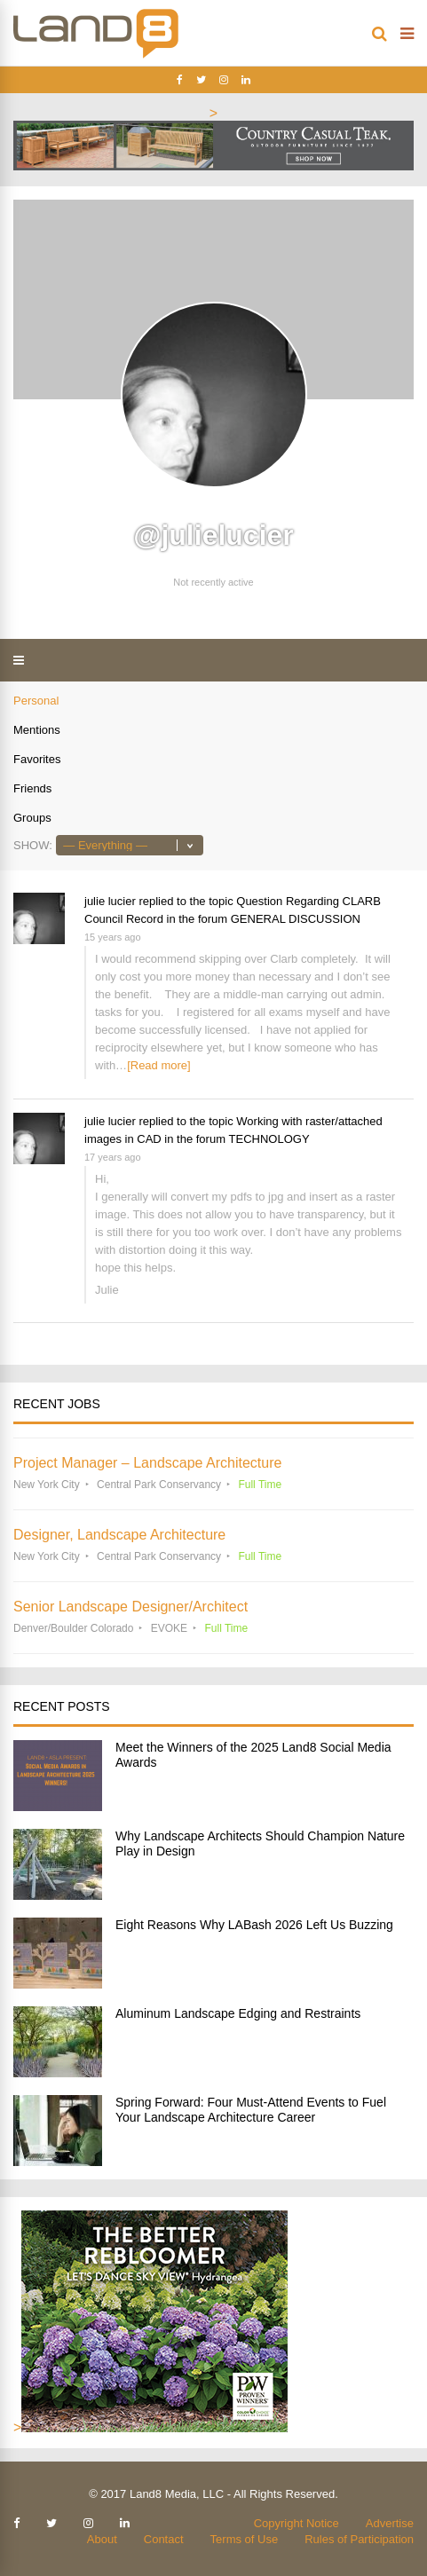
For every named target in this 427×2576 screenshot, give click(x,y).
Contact (164, 2539)
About (102, 2539)
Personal (36, 700)
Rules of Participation (359, 2539)
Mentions (36, 730)
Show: (32, 845)
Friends (32, 788)
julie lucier (110, 901)
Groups (32, 817)
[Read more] (159, 1065)
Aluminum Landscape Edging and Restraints (237, 2013)
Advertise (390, 2523)
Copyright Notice (296, 2523)
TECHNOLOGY (269, 1139)
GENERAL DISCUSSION (295, 919)
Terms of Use (244, 2539)
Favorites (36, 759)
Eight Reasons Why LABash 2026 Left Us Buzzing (254, 1925)
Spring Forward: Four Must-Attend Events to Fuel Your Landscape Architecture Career (250, 2109)
